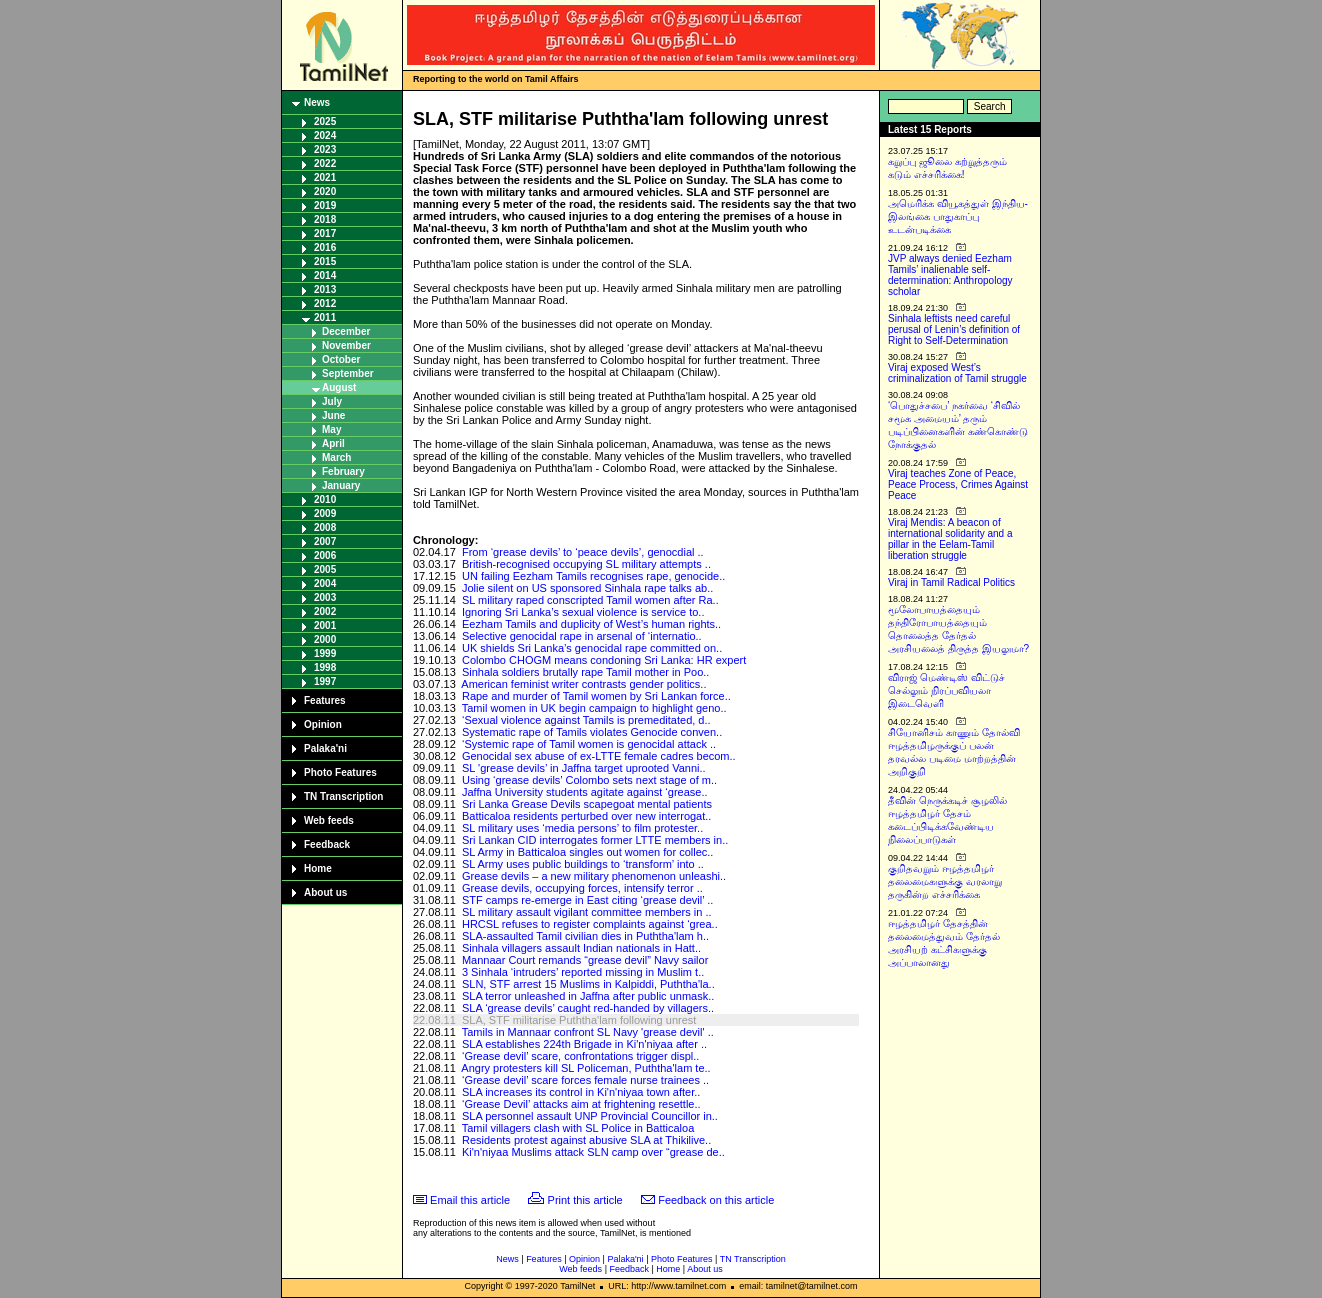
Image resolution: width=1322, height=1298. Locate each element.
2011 (325, 317)
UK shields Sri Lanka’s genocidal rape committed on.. (592, 648)
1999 (325, 653)
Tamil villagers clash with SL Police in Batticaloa (578, 1128)
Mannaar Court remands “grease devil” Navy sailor (585, 960)
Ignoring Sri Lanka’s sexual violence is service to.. (583, 612)
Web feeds (329, 820)
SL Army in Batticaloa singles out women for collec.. (588, 852)
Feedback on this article (716, 1200)
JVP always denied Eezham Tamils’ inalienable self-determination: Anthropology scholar (950, 275)
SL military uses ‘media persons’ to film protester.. (582, 828)
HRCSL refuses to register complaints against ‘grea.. (590, 924)
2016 (325, 247)
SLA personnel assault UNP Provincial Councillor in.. (590, 1116)
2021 (325, 177)
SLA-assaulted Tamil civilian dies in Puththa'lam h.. (585, 936)
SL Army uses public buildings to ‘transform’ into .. (583, 864)
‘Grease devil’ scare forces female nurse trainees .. (585, 1080)
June (333, 415)
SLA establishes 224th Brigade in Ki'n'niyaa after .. (584, 1044)
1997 (325, 681)
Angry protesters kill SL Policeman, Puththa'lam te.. (585, 1068)
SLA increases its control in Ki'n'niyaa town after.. (581, 1092)
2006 (325, 555)
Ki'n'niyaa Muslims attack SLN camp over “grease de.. (593, 1152)
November (346, 345)
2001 (325, 625)
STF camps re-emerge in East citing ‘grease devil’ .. (587, 900)
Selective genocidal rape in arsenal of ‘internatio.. (582, 636)
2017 (325, 233)
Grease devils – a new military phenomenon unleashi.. (594, 876)
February (343, 471)
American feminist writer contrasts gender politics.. (583, 684)
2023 (325, 149)
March (336, 457)
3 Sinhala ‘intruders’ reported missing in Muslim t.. (583, 972)
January (341, 485)
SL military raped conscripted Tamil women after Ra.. (590, 600)
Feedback (327, 844)
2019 (325, 205)
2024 (325, 135)
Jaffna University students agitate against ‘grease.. (585, 792)
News (317, 102)
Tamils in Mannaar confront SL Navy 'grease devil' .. (588, 1032)
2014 (325, 275)
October (341, 359)
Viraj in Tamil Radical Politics (951, 582)
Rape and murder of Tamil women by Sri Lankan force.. (596, 696)
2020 (325, 191)
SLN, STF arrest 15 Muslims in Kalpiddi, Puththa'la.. (588, 984)
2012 (325, 303)
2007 (325, 541)
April (333, 443)
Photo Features (340, 772)
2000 (325, 639)
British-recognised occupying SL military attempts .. (586, 564)
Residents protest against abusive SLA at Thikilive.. (586, 1140)
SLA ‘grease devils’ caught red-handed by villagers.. (588, 1008)
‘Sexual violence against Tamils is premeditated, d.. (586, 720)
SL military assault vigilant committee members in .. (587, 912)
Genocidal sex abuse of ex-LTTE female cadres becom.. (599, 756)
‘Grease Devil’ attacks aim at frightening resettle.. (581, 1104)
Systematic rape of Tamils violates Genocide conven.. (592, 732)
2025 (325, 121)
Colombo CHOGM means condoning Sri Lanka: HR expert (604, 660)
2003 (325, 597)
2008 (325, 527)
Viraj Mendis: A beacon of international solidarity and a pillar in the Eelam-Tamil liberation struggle (950, 539)
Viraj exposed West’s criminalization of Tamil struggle (957, 373)
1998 (325, 667)
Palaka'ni (325, 748)
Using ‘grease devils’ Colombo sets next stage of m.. (589, 780)
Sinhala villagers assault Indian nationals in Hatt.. (581, 948)
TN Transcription (343, 796)
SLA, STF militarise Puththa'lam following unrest (579, 1020)
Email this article (470, 1200)
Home (318, 868)
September (348, 373)
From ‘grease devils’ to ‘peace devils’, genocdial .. (583, 552)
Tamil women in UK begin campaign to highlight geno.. (594, 708)
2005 (325, 569)
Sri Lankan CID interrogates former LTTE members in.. (595, 840)
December (346, 331)
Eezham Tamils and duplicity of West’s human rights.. (591, 624)
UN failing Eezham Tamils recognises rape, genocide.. (593, 576)
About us (325, 892)
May (331, 429)
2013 (325, 289)
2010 (325, 499)
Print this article (585, 1200)
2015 (325, 261)
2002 (325, 611)
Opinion (323, 724)
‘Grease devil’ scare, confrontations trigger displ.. (580, 1056)
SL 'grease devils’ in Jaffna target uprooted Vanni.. (584, 768)
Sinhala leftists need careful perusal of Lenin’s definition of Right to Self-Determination (954, 329)
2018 (325, 219)
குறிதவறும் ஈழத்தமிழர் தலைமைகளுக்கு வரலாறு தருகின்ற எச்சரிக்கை (945, 881)
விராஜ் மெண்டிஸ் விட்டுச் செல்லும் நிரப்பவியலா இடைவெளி (946, 690)
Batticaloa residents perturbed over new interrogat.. (586, 816)
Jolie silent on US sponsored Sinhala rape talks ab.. (587, 588)
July (332, 401)
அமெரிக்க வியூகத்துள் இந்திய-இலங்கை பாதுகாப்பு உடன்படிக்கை (958, 216)
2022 (325, 163)
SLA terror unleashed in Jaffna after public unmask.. (588, 996)
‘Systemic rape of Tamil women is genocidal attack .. (589, 744)
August (339, 387)
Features (325, 700)
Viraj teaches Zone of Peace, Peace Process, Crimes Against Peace (958, 484)
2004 (325, 583)
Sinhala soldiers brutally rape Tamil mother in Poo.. (585, 672)
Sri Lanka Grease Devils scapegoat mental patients (587, 804)
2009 (325, 513)
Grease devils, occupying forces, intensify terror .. (582, 888)
